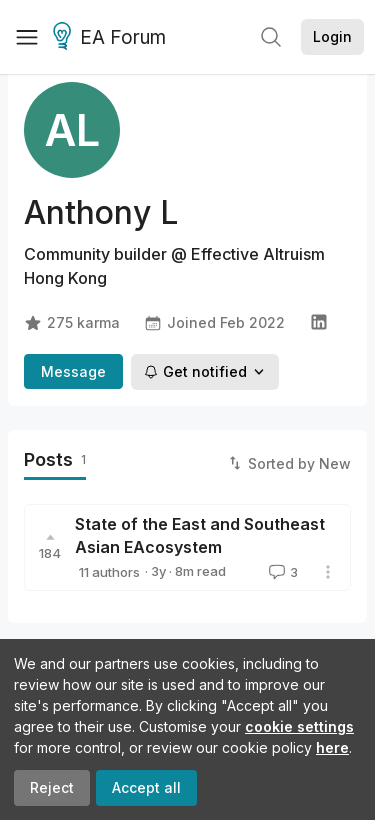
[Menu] (27, 37)
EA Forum (112, 38)
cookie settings (299, 726)
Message (73, 371)
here (332, 747)
